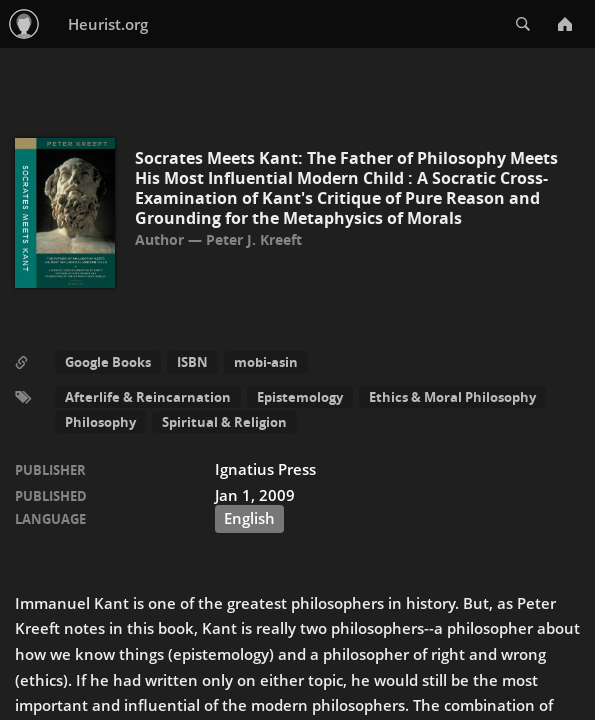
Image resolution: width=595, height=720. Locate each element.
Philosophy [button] (100, 422)
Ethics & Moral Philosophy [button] (452, 397)
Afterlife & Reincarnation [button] (148, 397)
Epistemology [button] (300, 397)
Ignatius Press (265, 469)
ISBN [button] (192, 362)
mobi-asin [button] (266, 362)
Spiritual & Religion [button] (224, 422)
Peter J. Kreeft (254, 239)
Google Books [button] (108, 362)
